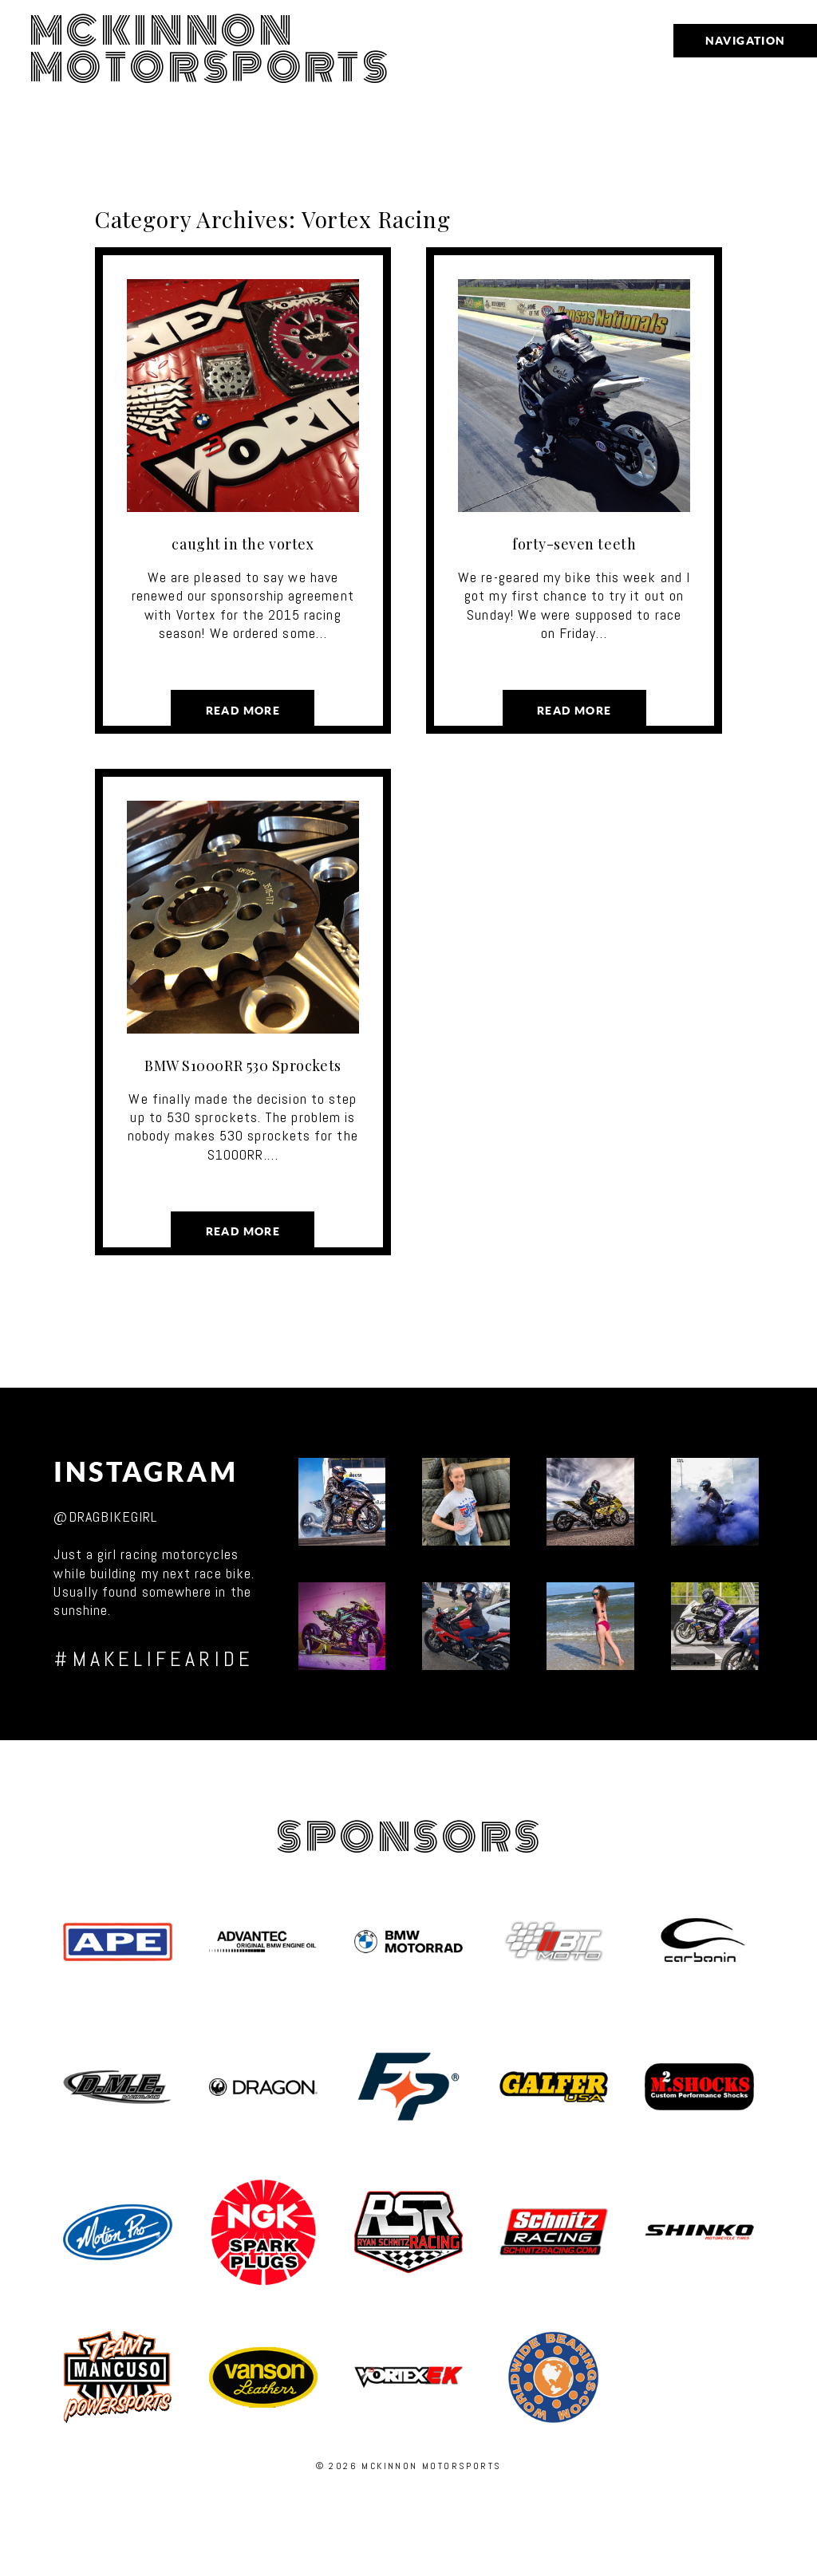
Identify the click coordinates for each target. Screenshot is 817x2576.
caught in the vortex (243, 543)
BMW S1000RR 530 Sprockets (242, 1065)
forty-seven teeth (574, 543)
